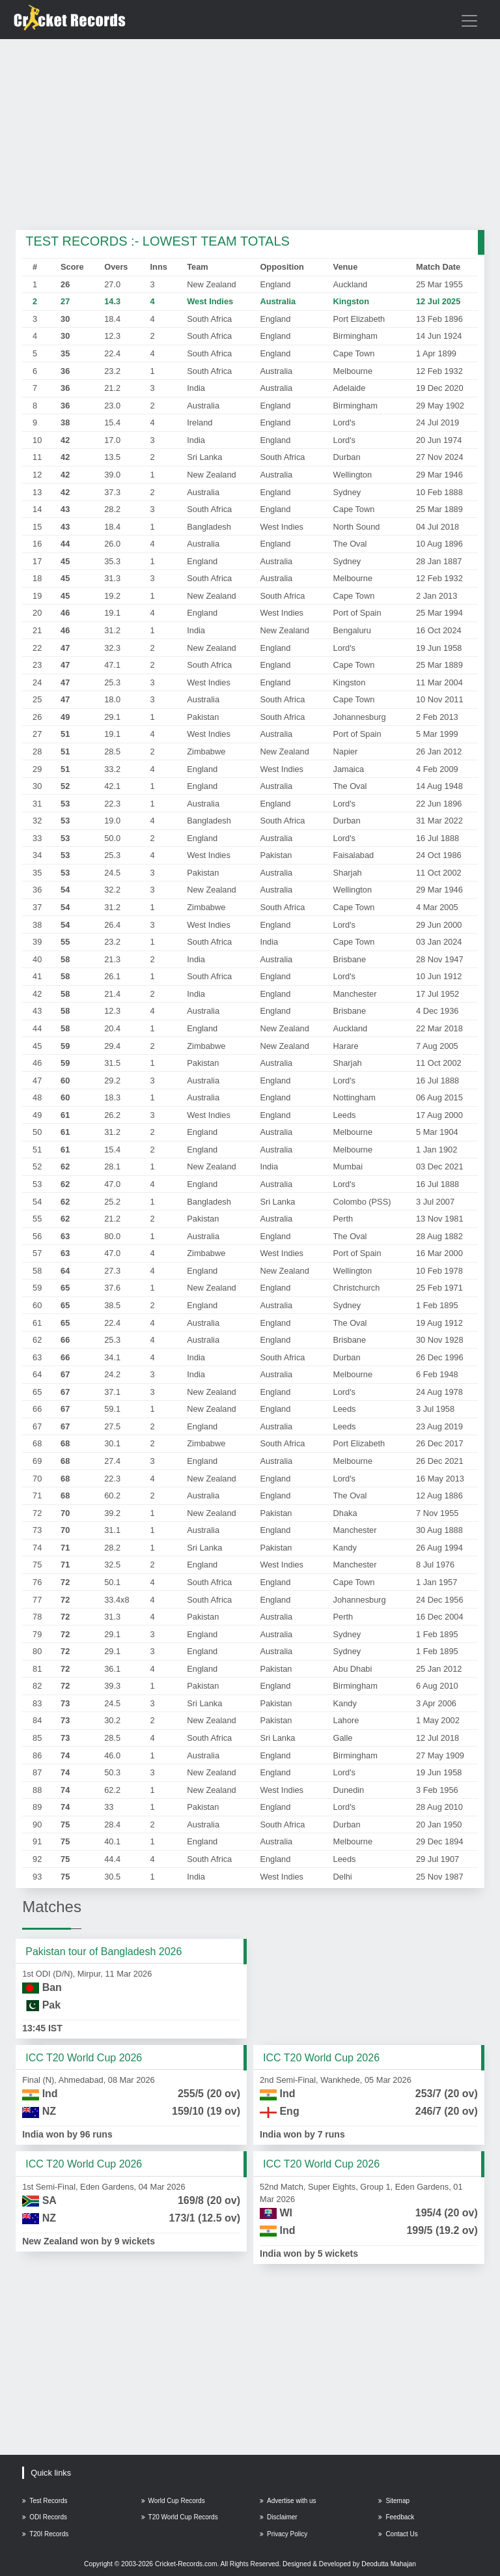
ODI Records (44, 2517)
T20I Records (45, 2534)
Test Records (44, 2500)
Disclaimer (279, 2517)
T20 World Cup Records (179, 2517)
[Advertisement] (250, 135)
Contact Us (397, 2534)
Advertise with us (288, 2500)
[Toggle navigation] (469, 21)
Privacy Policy (283, 2534)
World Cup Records (173, 2500)
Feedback (396, 2517)
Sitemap (394, 2500)
